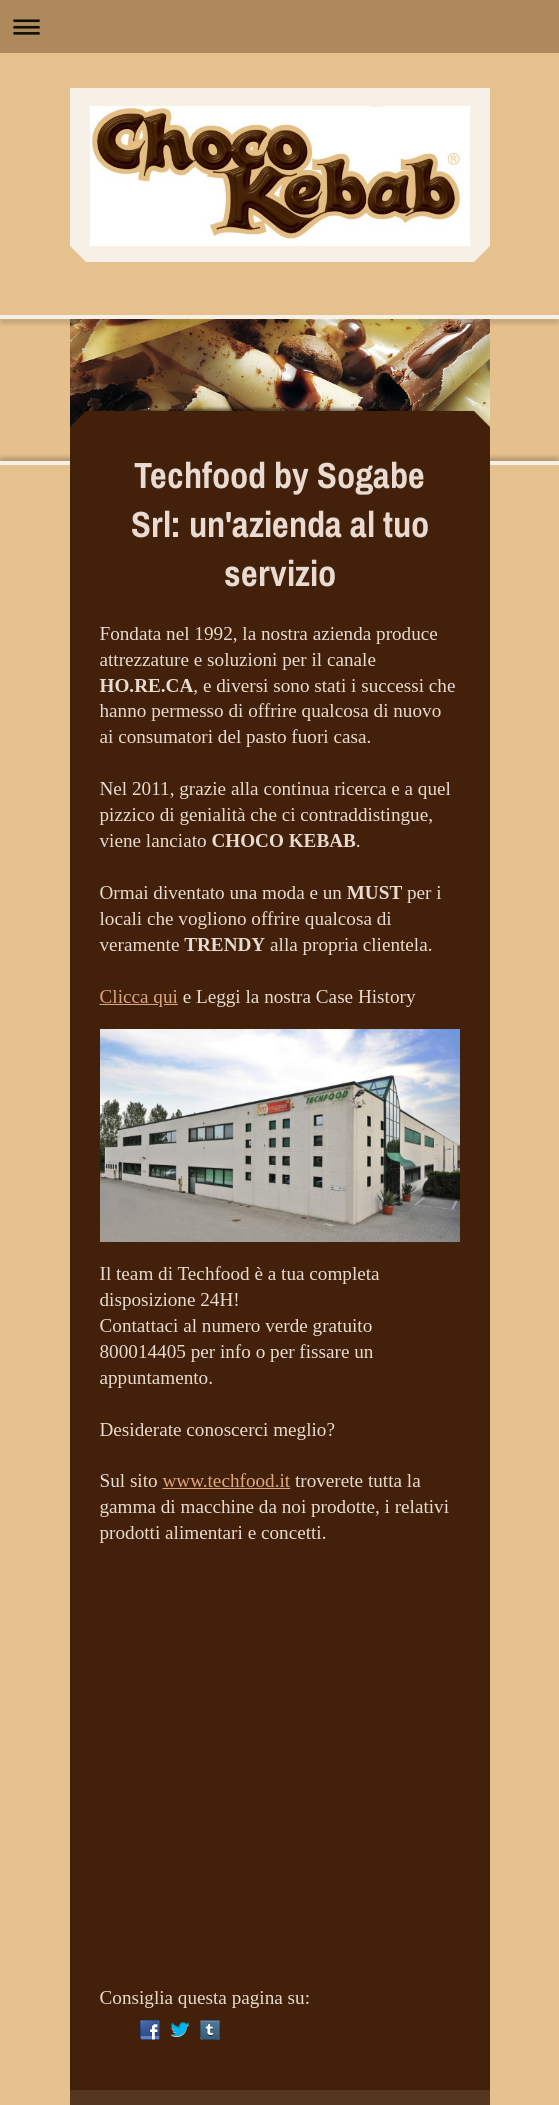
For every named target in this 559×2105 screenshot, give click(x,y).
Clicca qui (139, 996)
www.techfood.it (226, 1480)
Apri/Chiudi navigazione (279, 26)
